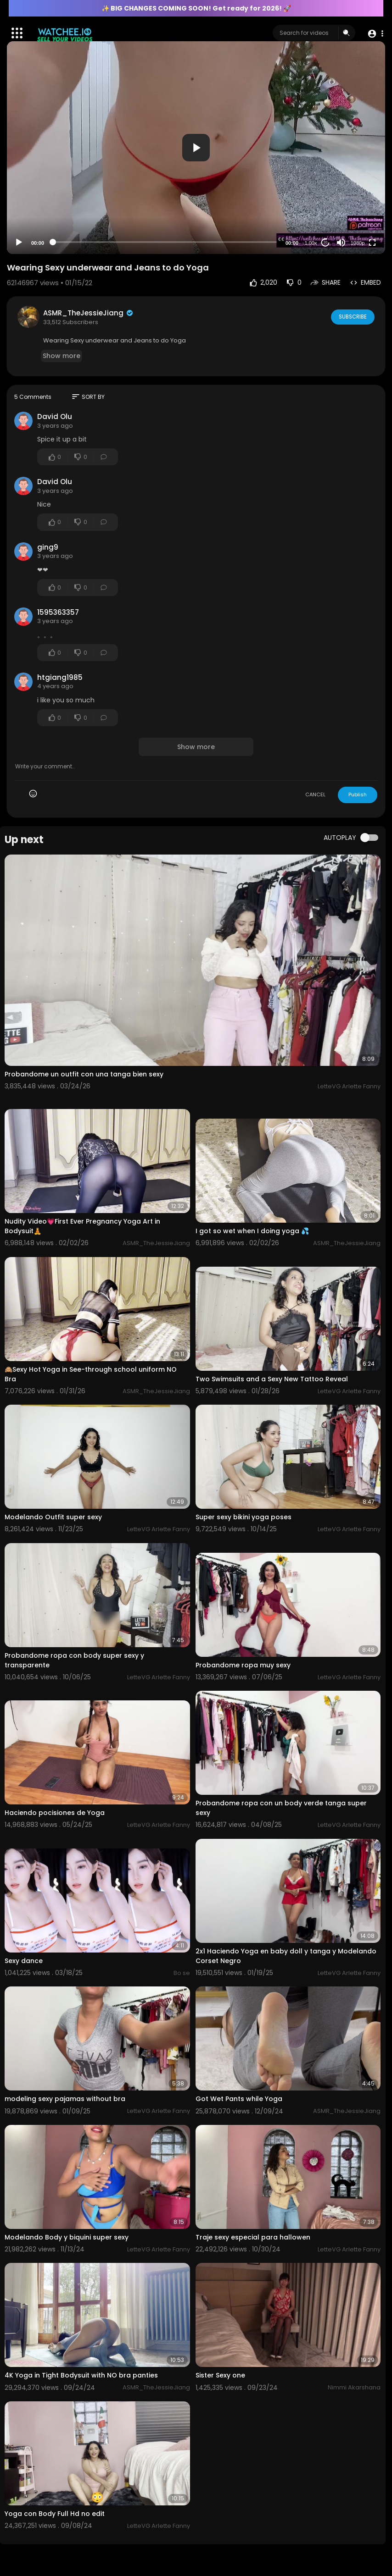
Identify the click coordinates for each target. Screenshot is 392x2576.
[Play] (18, 242)
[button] (374, 33)
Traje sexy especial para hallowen (253, 2237)
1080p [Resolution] (358, 243)
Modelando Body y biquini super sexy (67, 2237)
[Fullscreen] (372, 242)
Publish (357, 794)
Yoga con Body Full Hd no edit (55, 2513)
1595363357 (58, 612)
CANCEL (315, 794)
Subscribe (352, 316)
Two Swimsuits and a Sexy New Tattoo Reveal (272, 1379)
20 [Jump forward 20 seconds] (326, 242)
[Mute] (341, 242)
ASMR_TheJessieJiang (88, 313)
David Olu (54, 416)
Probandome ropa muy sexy (243, 1665)
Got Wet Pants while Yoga (239, 2098)
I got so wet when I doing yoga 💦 (252, 1231)
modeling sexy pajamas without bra (65, 2098)
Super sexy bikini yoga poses (243, 1517)
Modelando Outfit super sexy (53, 1517)
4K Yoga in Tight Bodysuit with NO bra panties (81, 2375)
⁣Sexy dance (24, 1960)
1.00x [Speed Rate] (311, 243)
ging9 (47, 547)
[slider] (165, 242)
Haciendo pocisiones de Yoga (55, 1812)
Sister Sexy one (220, 2375)
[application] (196, 147)
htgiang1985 (60, 677)
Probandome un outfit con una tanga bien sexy (84, 1074)
